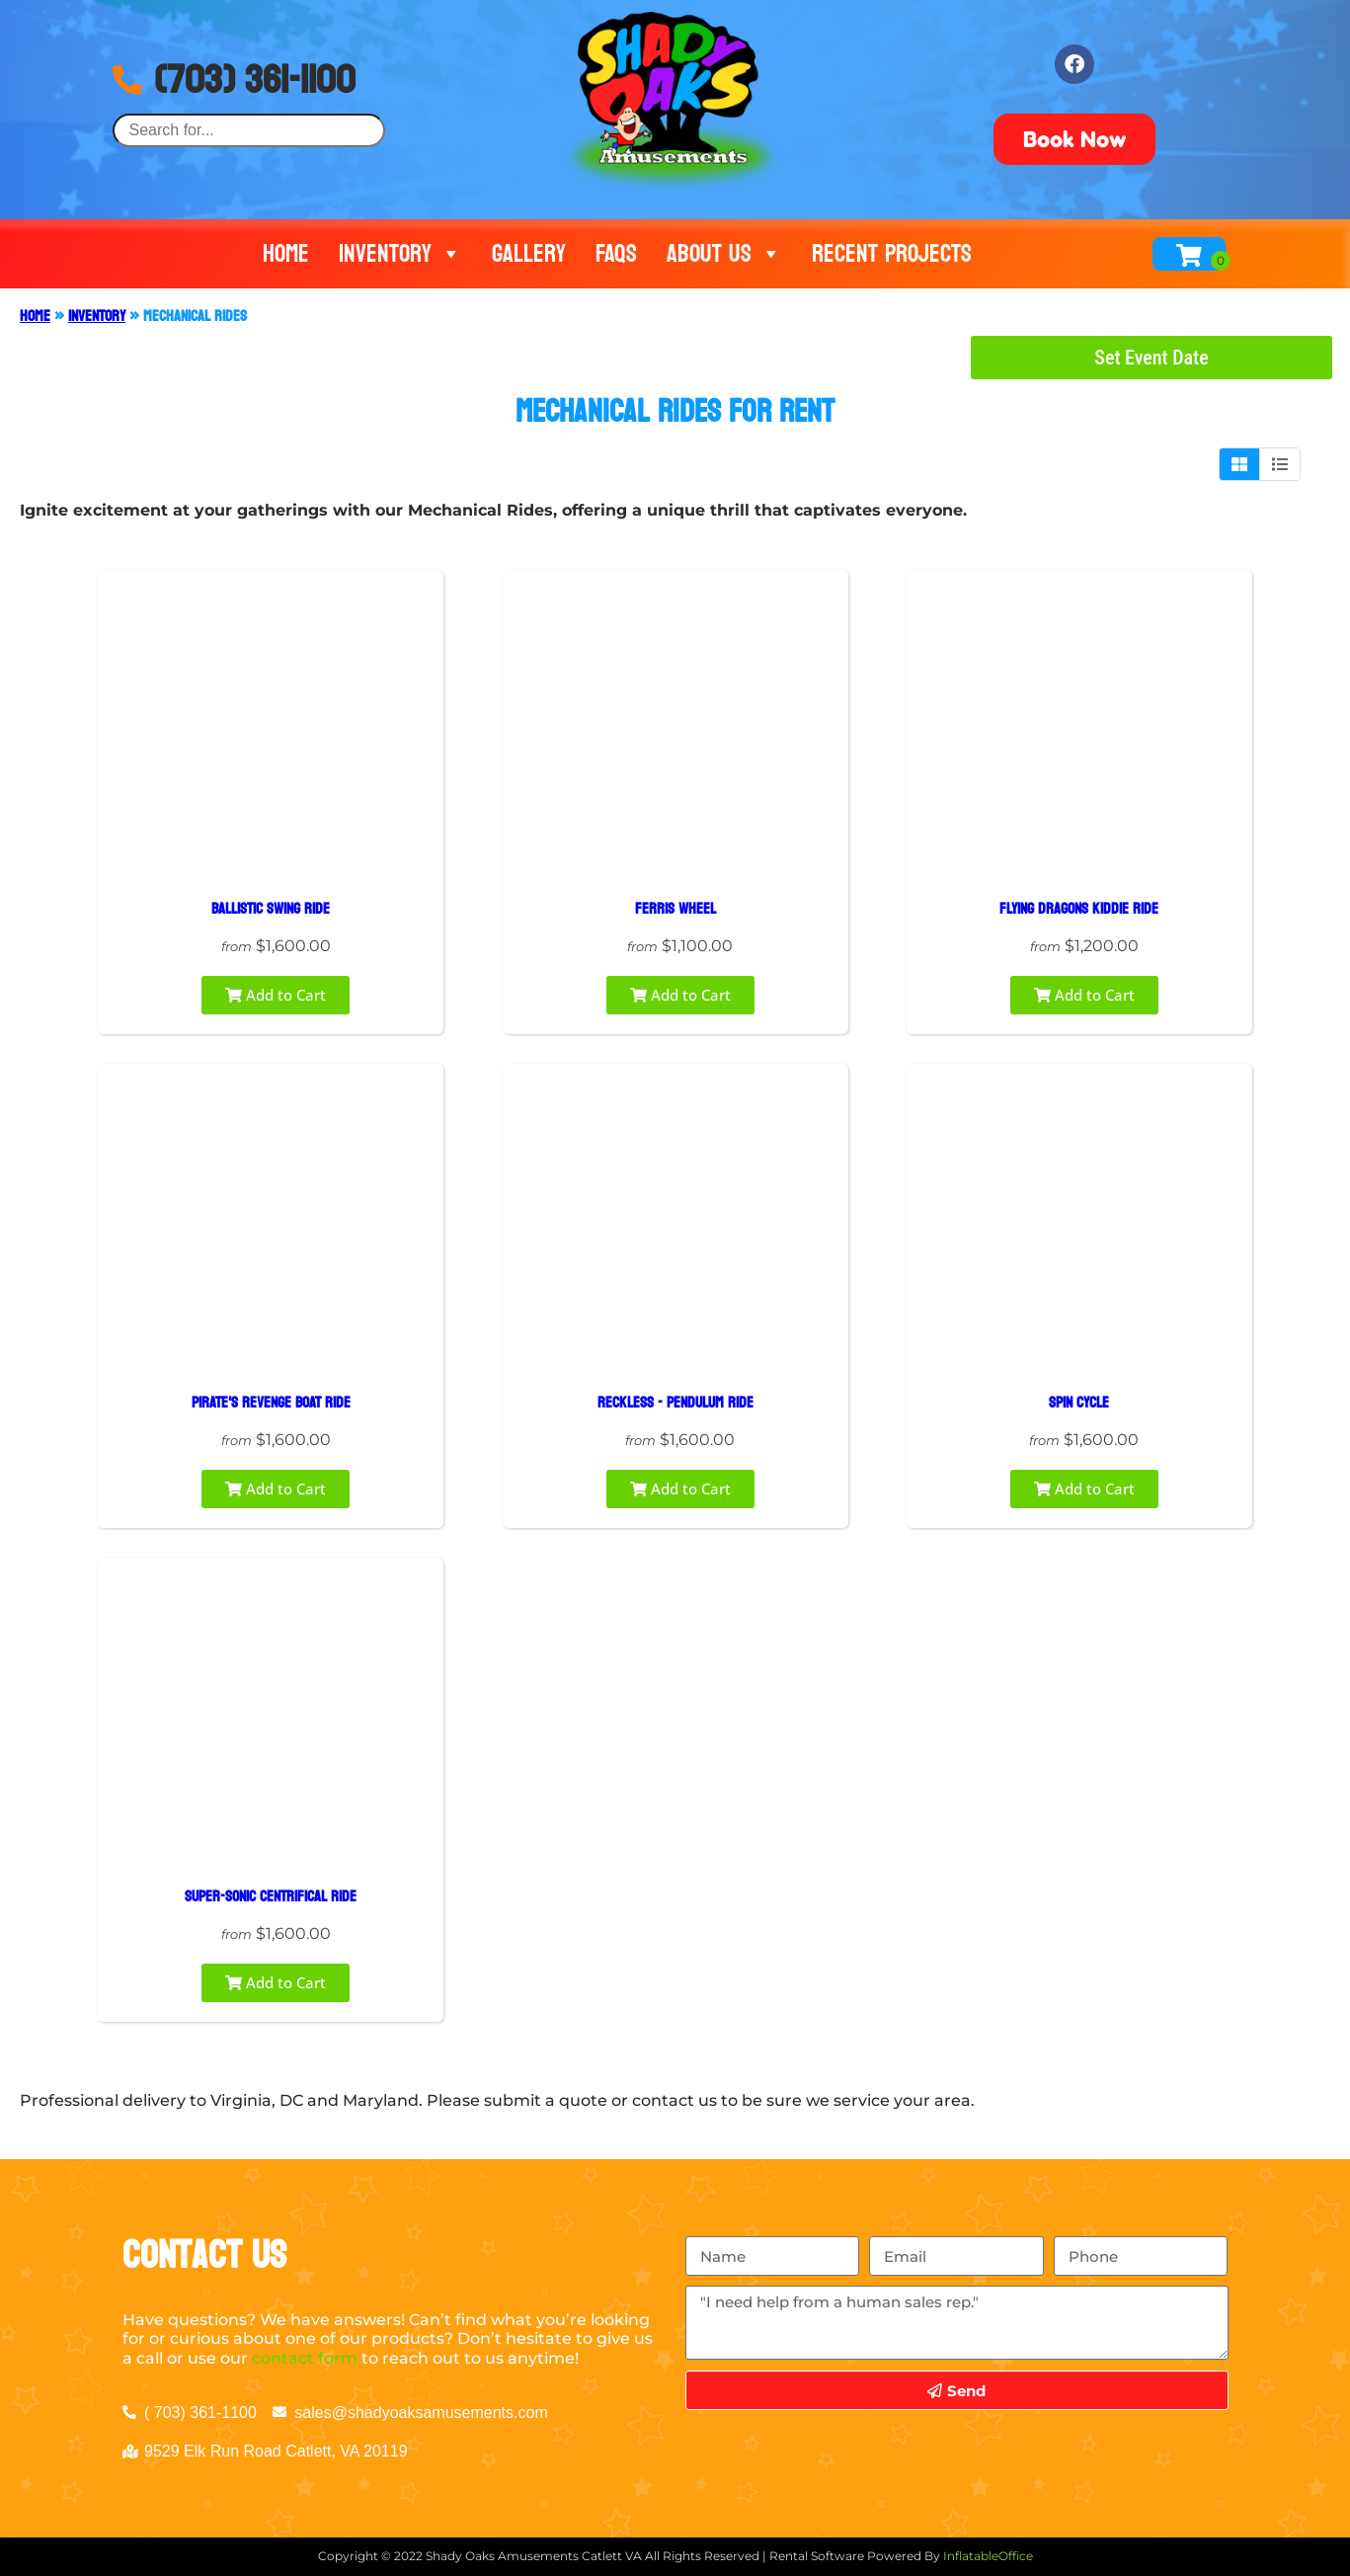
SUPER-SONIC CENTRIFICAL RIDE (271, 1896)
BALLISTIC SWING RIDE (270, 908)
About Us (724, 254)
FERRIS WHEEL (675, 908)
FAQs (616, 254)
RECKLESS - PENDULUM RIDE (675, 1402)
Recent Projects (892, 254)
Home (286, 254)
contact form (304, 2358)
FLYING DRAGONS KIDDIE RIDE (1078, 908)
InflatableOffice (988, 2555)
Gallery (529, 254)
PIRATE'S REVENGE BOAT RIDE (271, 1402)
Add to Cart (275, 995)
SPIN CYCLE (1079, 1402)
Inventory (400, 254)
